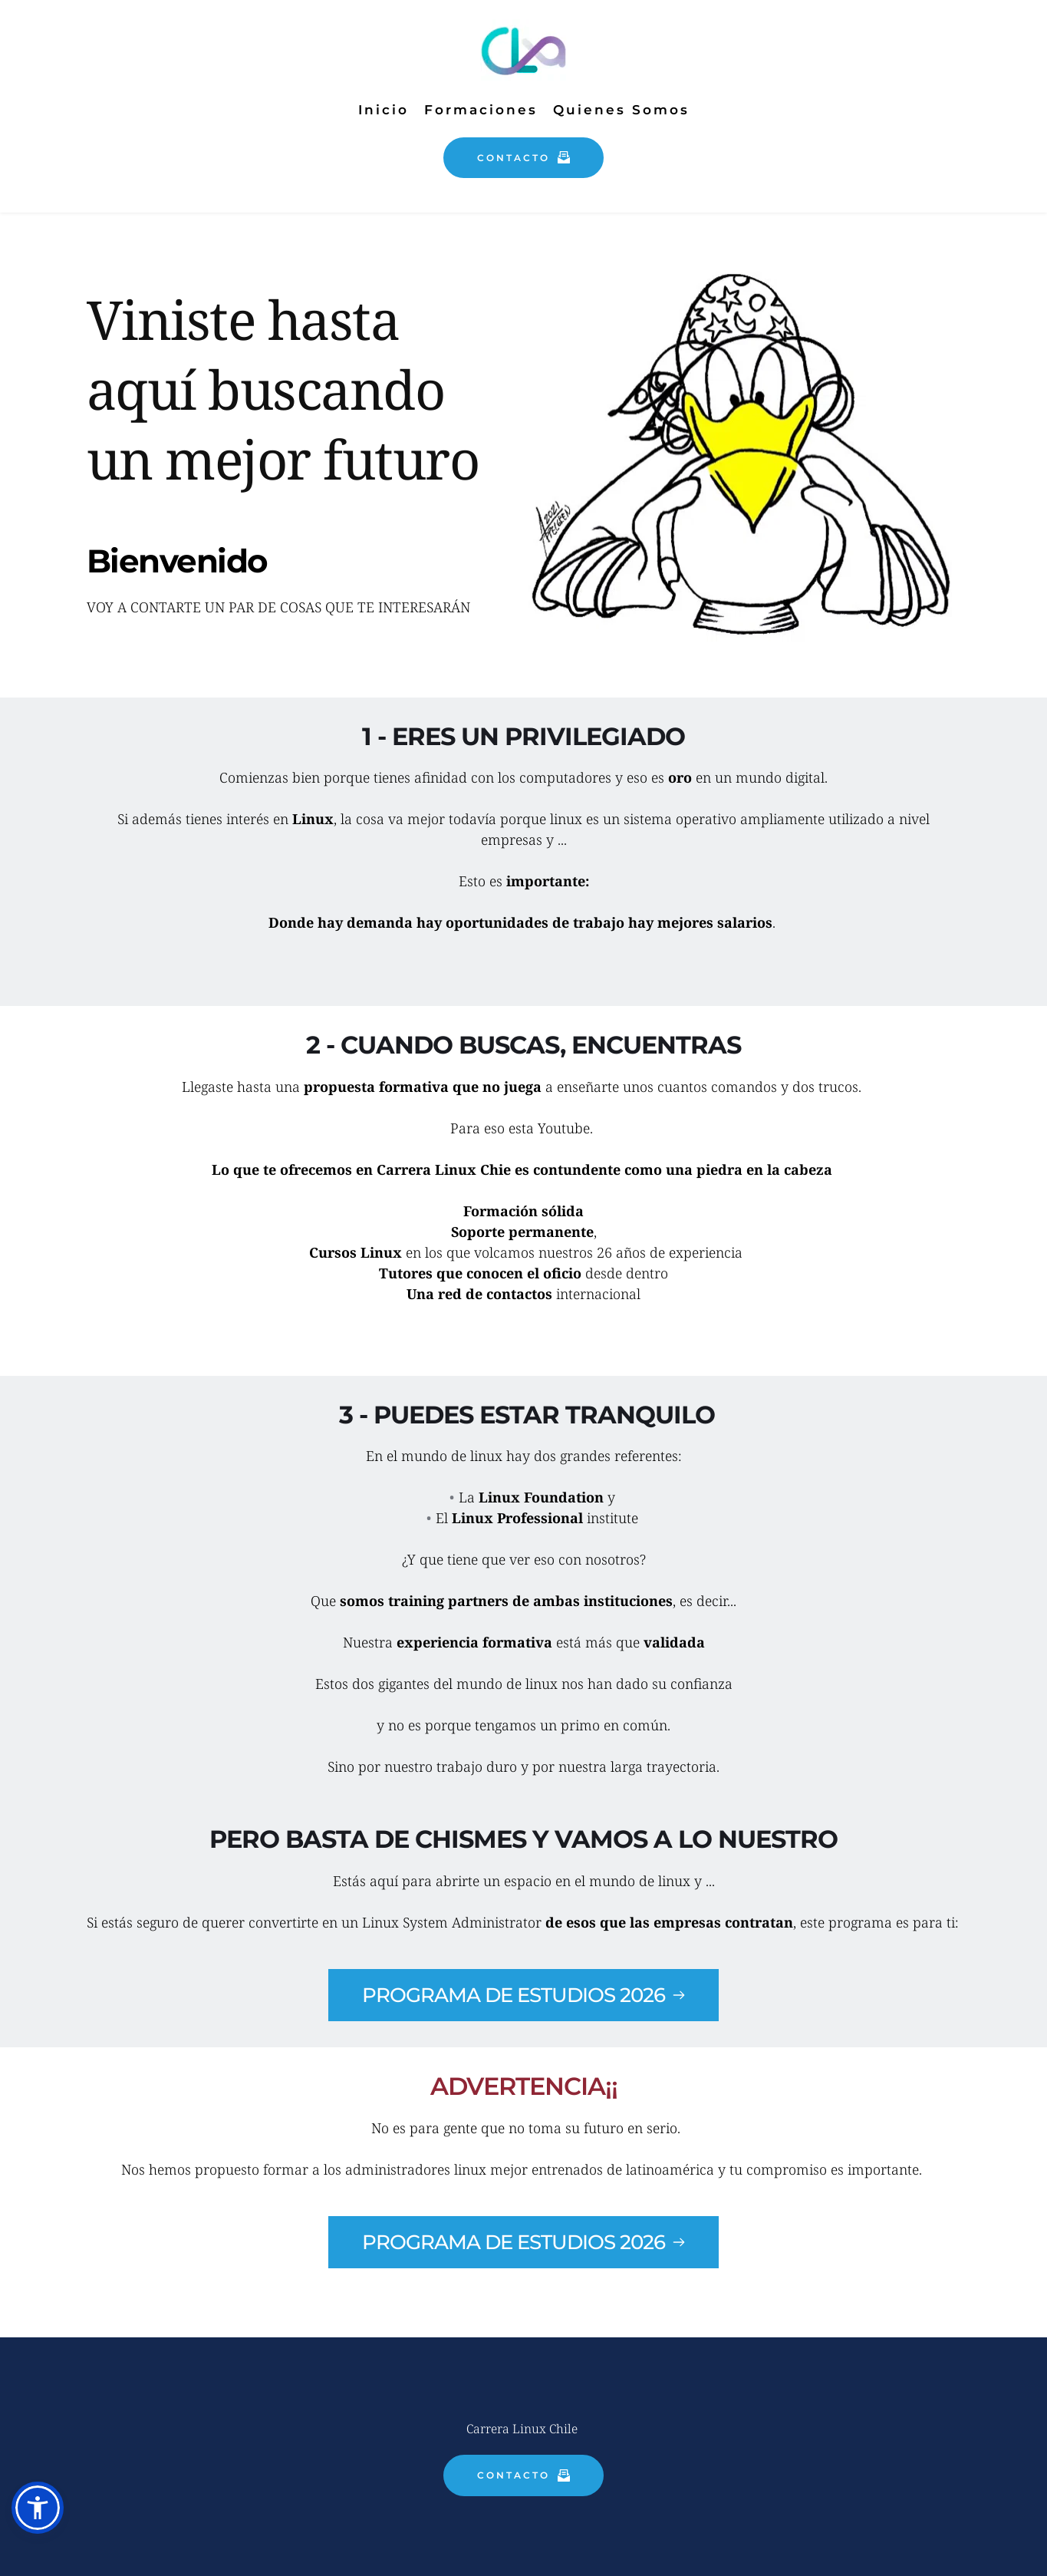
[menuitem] (383, 110)
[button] (37, 2507)
